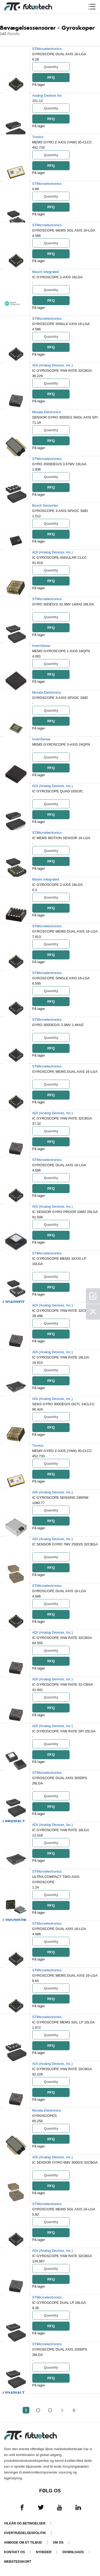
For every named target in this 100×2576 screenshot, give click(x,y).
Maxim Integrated (45, 272)
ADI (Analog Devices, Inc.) (52, 365)
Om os (58, 2542)
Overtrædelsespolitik (25, 2533)
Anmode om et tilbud (23, 2542)
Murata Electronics (46, 412)
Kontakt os (14, 2552)
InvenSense (41, 646)
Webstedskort (17, 2562)
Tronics (37, 137)
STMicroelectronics (47, 49)
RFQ (50, 77)
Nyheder (43, 2552)
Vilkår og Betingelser (24, 2523)
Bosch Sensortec (45, 505)
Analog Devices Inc (47, 95)
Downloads (73, 2552)
